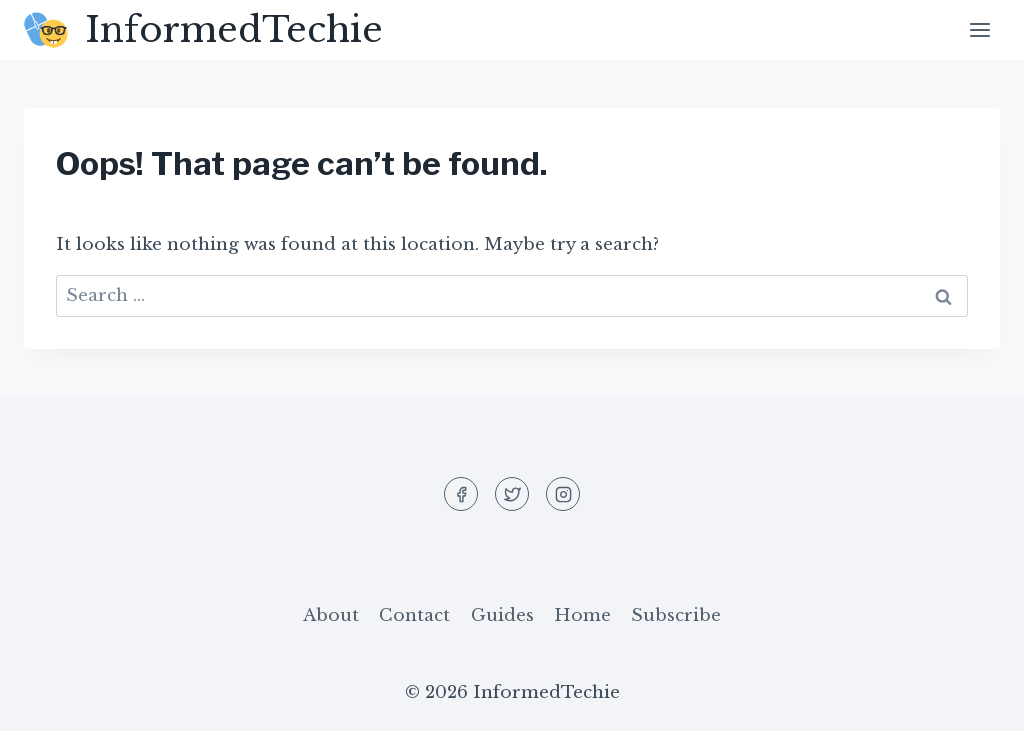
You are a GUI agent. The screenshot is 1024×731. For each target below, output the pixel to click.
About (331, 615)
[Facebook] (461, 494)
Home (582, 615)
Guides (502, 615)
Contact (414, 615)
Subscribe (676, 615)
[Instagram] (563, 494)
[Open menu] (979, 29)
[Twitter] (512, 494)
